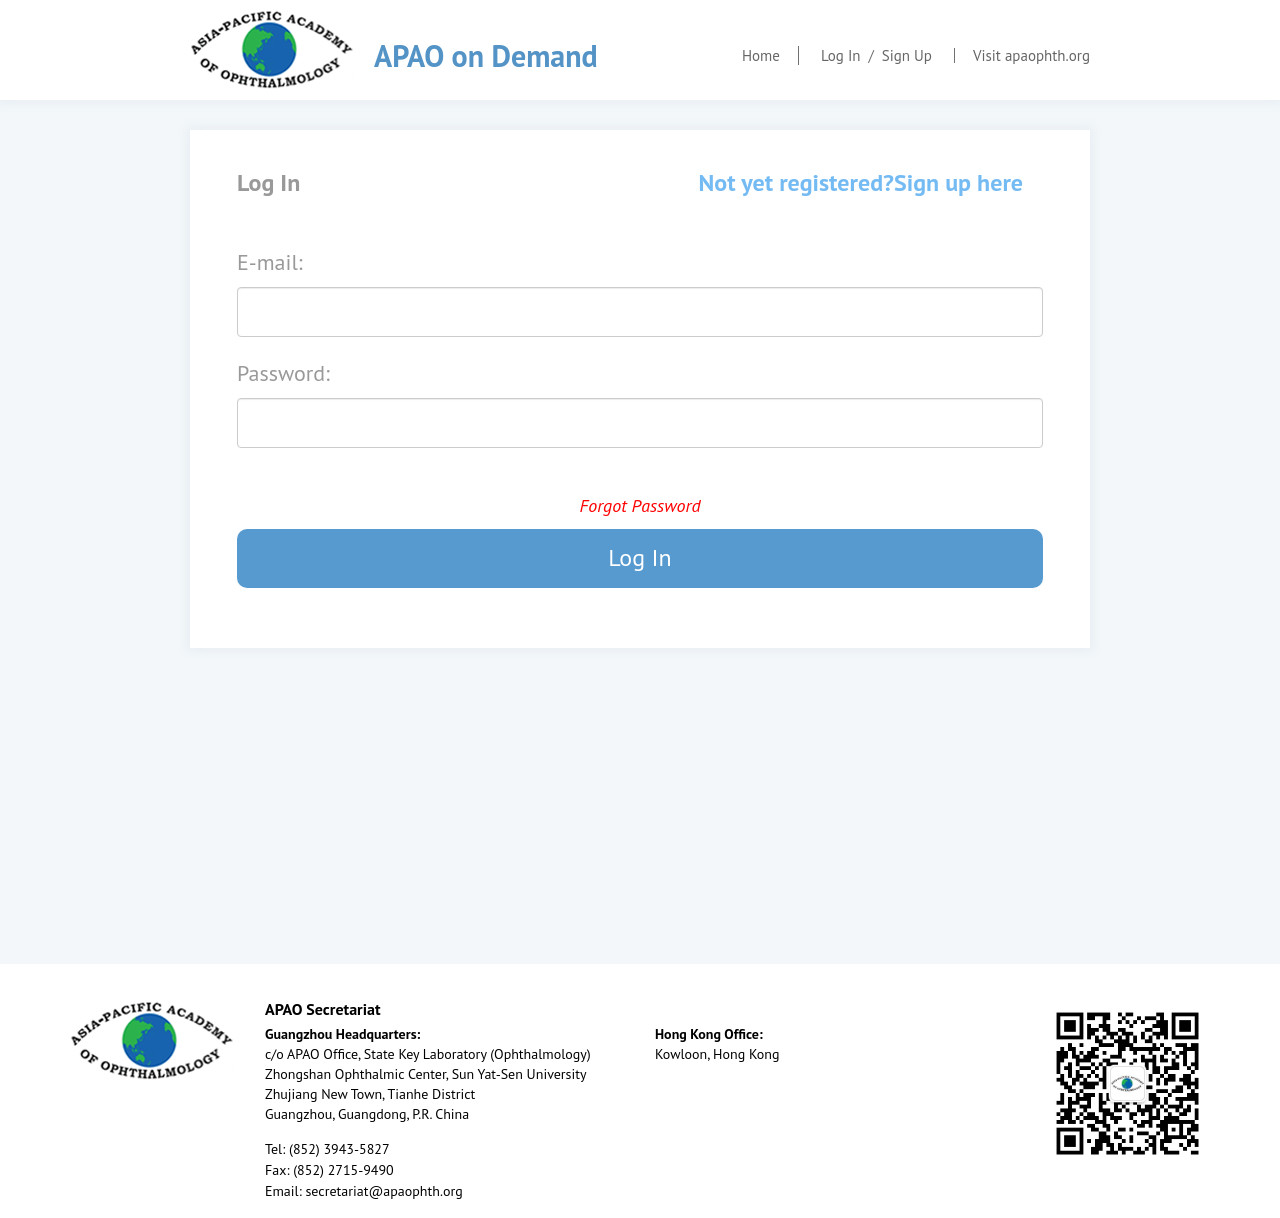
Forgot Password (639, 505)
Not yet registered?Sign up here (861, 182)
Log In (841, 55)
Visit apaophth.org (1031, 55)
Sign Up (907, 55)
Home (761, 55)
